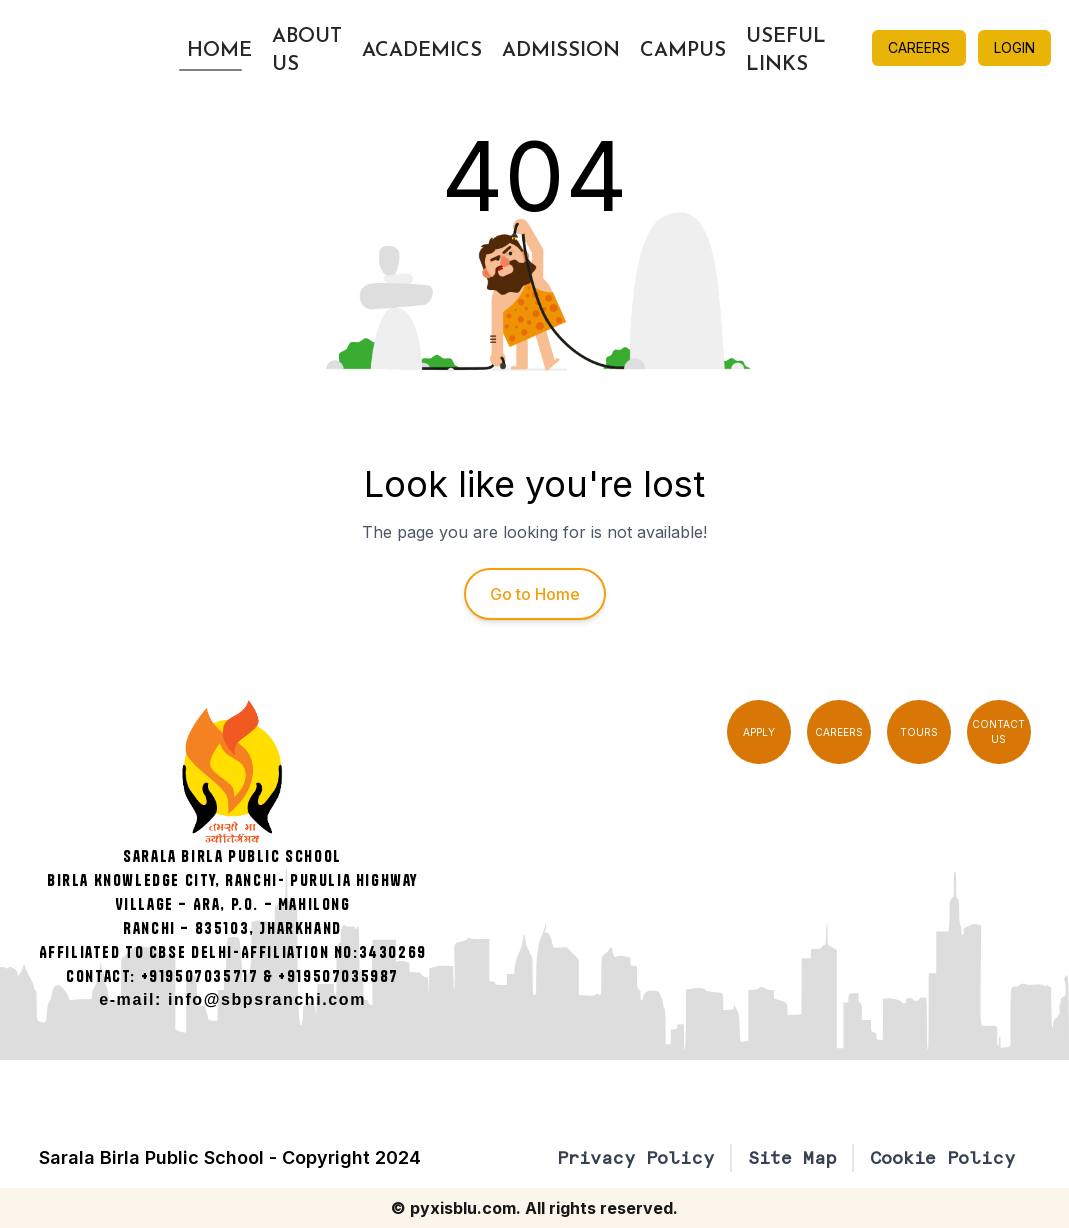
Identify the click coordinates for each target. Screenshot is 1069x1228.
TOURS (919, 732)
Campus (683, 51)
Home (219, 51)
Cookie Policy (942, 1157)
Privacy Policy (635, 1157)
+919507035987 (338, 976)
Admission (561, 51)
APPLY (759, 732)
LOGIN (1014, 47)
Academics (422, 51)
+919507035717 (200, 976)
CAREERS (919, 47)
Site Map (792, 1157)
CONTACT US (998, 731)
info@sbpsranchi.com (267, 999)
